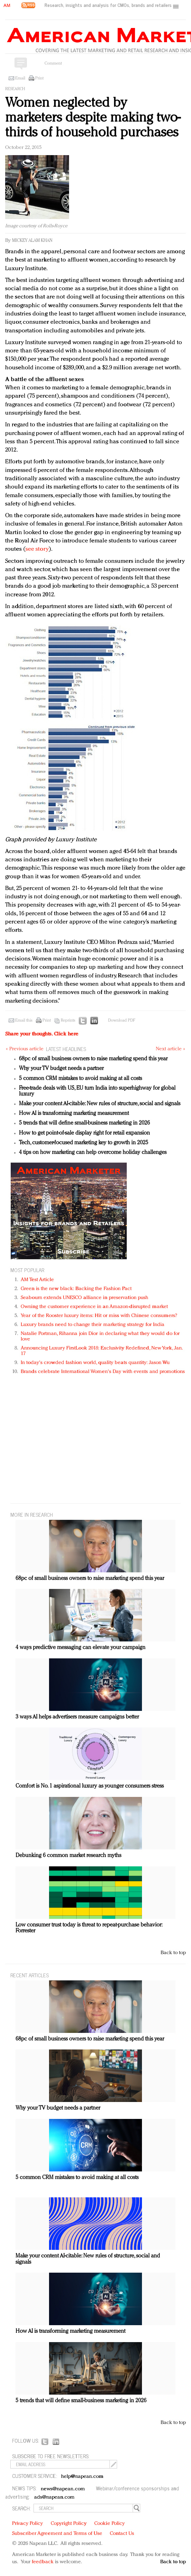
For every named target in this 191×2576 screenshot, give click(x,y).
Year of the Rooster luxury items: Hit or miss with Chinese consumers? (99, 1315)
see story (37, 549)
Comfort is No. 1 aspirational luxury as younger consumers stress (90, 1786)
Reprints (68, 1021)
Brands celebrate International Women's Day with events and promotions (103, 1371)
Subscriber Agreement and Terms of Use (57, 2533)
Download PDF (121, 1021)
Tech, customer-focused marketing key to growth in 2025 (83, 1143)
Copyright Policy (69, 2523)
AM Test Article (37, 1279)
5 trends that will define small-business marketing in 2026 (84, 1123)
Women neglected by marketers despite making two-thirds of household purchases (92, 118)
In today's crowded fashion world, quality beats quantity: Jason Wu (95, 1362)
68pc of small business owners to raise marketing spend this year (93, 1059)
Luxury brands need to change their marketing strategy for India (92, 1324)
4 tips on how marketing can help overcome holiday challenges (92, 1152)
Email (20, 78)
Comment (53, 63)
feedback (43, 2562)
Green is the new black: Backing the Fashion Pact (76, 1288)
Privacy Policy (27, 2523)
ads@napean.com (54, 2497)
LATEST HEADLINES (66, 1048)
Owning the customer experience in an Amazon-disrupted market (94, 1306)
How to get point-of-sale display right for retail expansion (84, 1133)
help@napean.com (82, 2476)
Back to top (173, 1952)
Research (15, 89)
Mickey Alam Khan (32, 240)
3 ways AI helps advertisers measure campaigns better (77, 1717)
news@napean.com (63, 2489)
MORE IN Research (31, 1514)
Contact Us (122, 2533)
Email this (23, 1021)
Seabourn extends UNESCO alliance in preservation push (84, 1297)
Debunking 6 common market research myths (68, 1855)
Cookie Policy (109, 2523)
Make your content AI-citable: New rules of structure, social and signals (99, 1104)
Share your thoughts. (41, 1034)
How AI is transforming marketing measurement (74, 1113)
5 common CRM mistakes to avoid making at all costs (80, 1078)
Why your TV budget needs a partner (61, 1068)
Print (39, 78)
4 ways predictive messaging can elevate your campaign (80, 1647)
